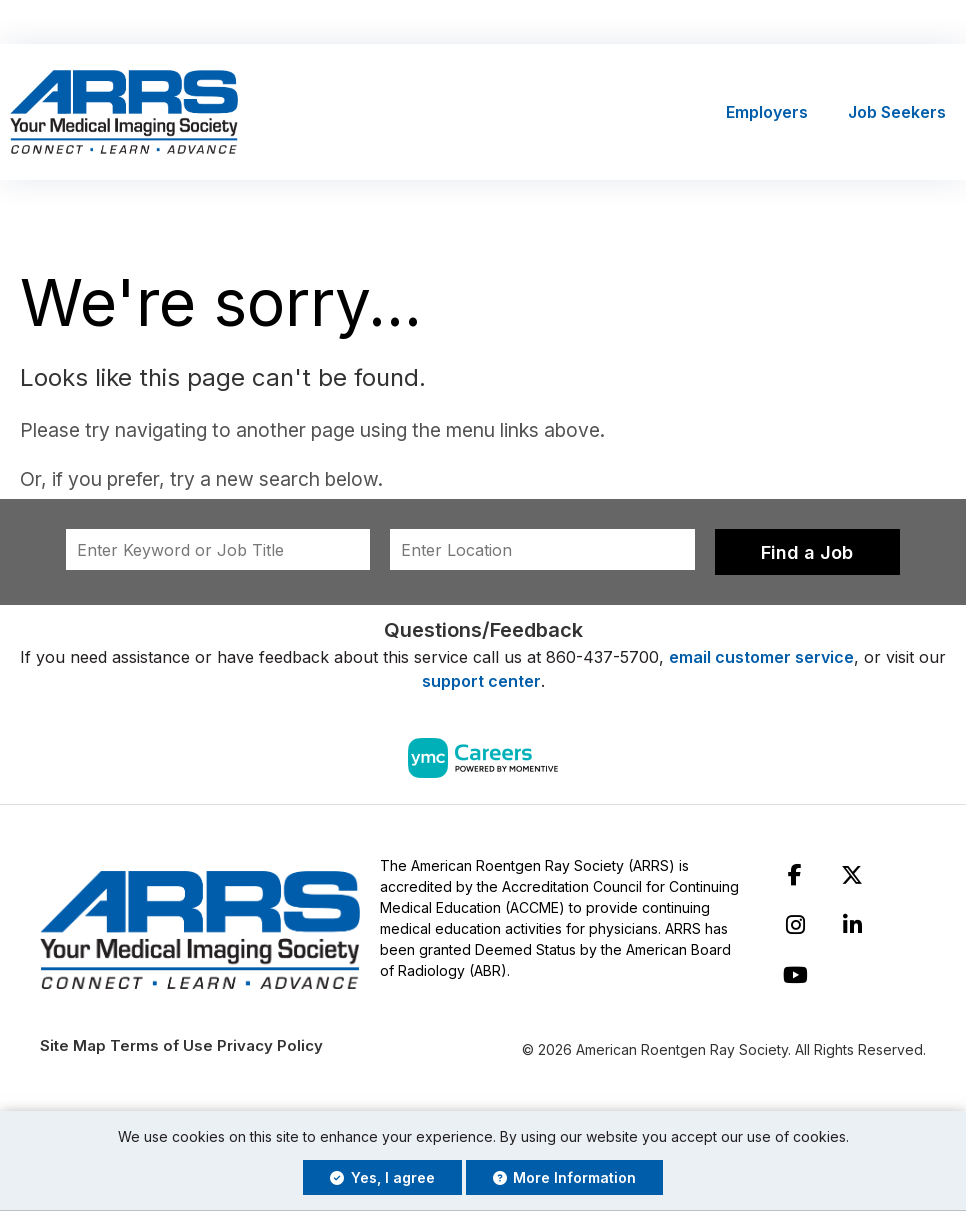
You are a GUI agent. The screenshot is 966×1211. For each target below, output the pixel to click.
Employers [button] (767, 113)
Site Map (73, 1046)
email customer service (761, 658)
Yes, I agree (382, 1177)
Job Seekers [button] (897, 113)
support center (481, 682)
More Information (565, 1177)
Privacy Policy (270, 1046)
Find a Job (807, 553)
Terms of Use (161, 1046)
